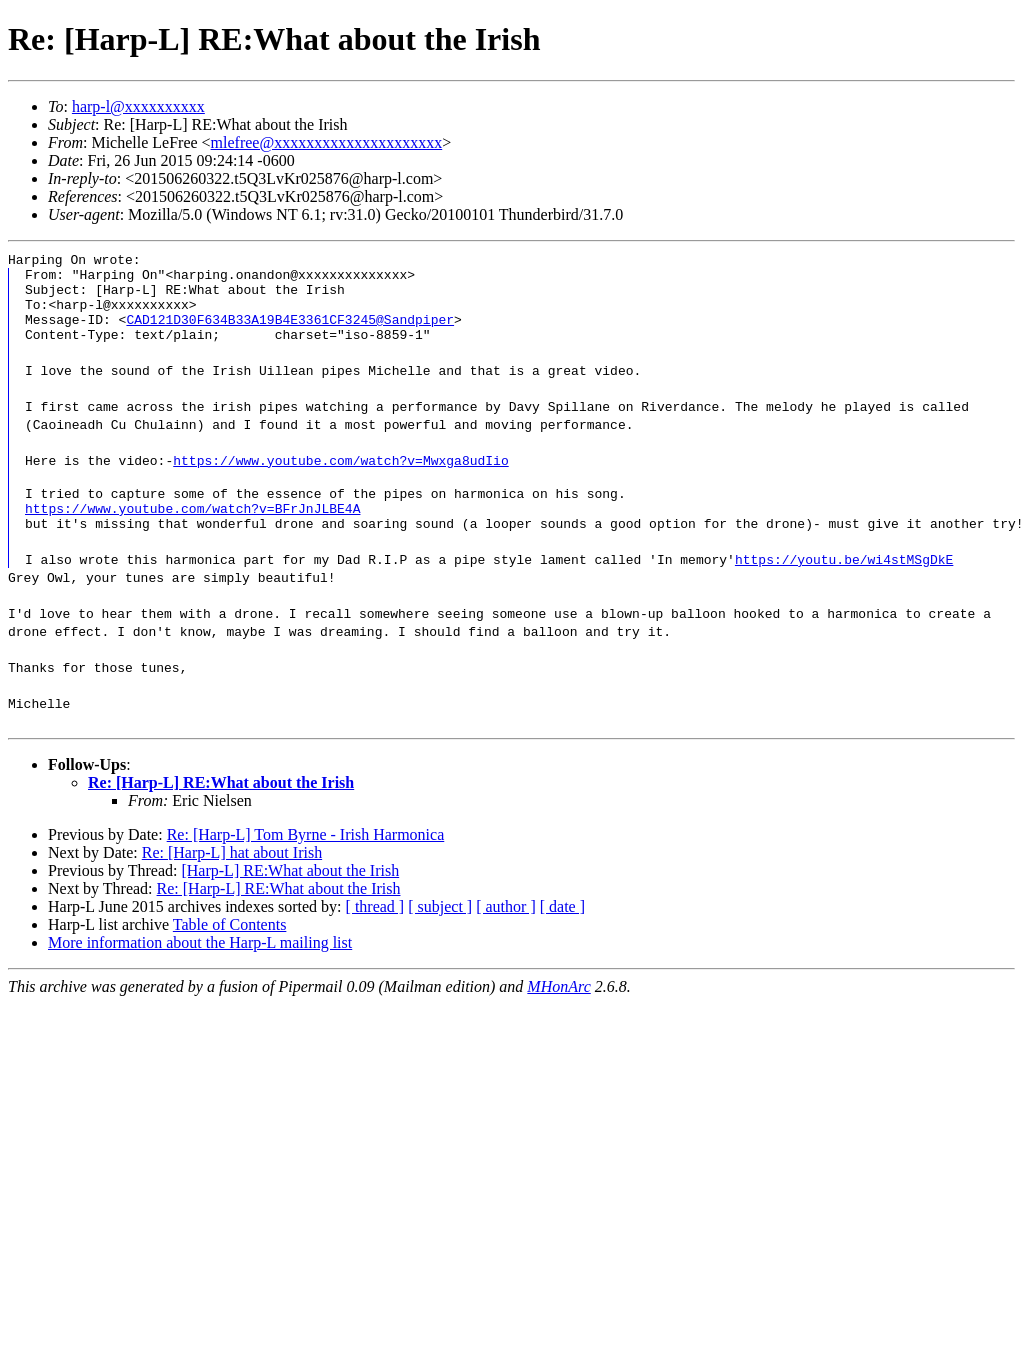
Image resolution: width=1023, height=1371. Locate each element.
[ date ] (562, 930)
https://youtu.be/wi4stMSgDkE (844, 583)
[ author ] (506, 930)
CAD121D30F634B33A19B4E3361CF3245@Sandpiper (290, 331)
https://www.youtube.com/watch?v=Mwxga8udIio (340, 475)
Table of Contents (230, 948)
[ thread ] (375, 930)
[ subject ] (440, 930)
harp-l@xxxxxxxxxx (138, 106)
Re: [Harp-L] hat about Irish (232, 876)
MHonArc (558, 1010)
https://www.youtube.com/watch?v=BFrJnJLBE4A (192, 529)
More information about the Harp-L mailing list (200, 966)
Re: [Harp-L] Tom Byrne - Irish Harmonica (306, 858)
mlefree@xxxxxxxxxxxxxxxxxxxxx (327, 142)
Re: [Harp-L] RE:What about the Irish (221, 806)
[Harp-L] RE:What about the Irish (290, 894)
